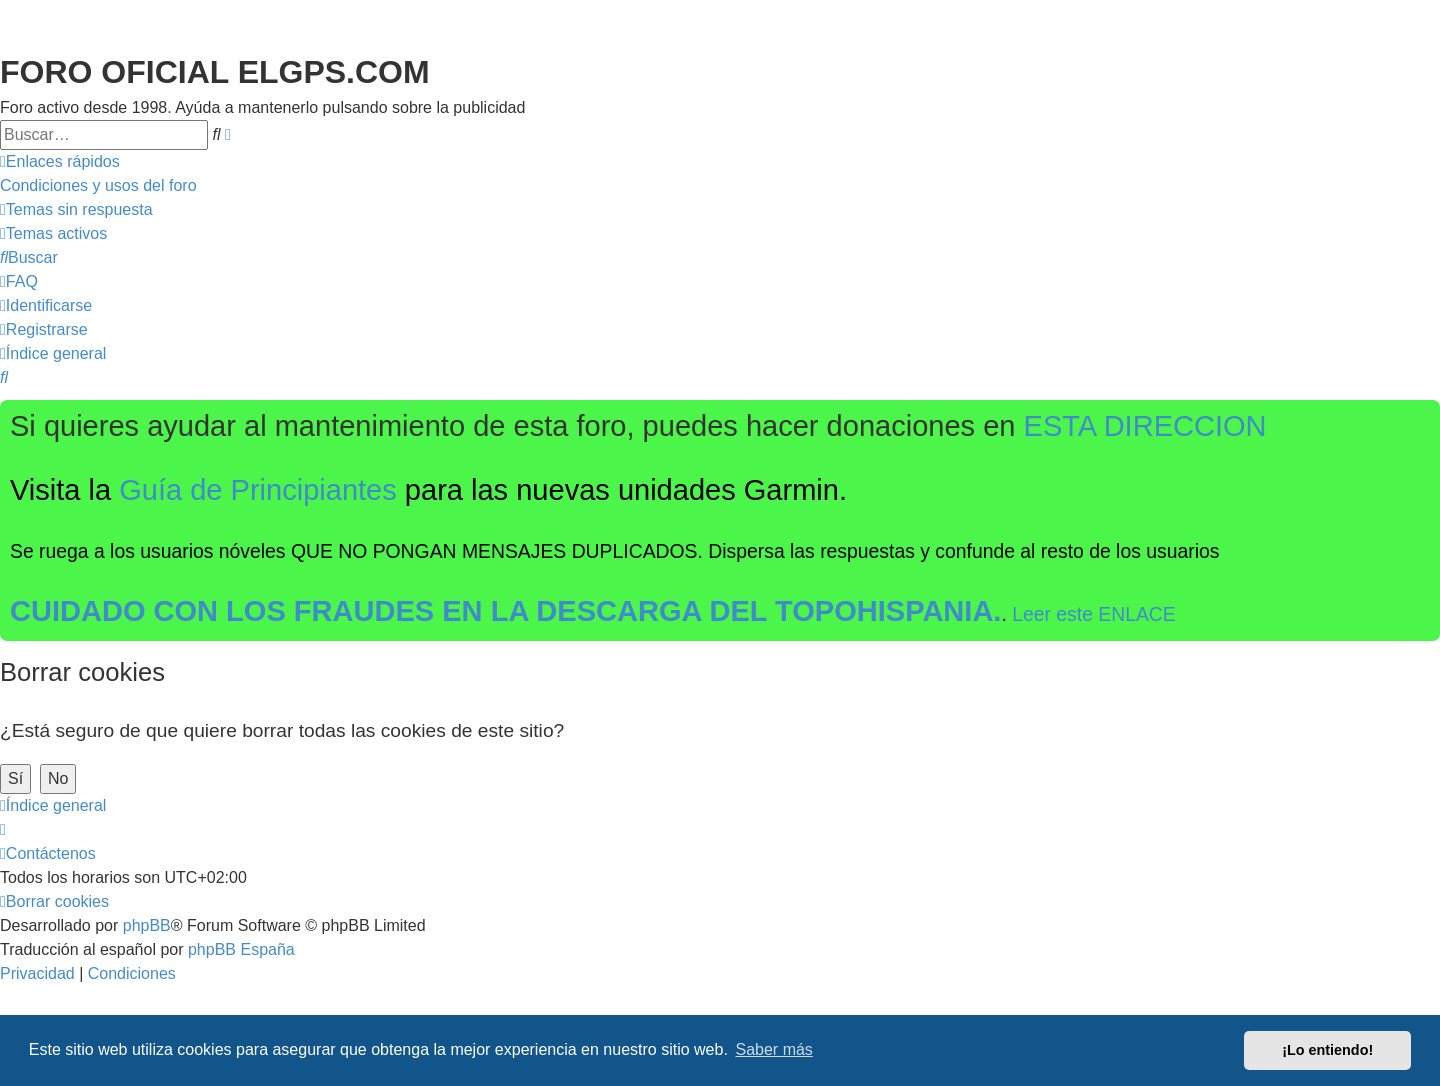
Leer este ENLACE (1094, 614)
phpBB (147, 925)
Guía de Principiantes (258, 490)
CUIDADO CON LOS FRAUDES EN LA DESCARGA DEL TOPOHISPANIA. (505, 611)
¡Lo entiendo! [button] (1327, 1050)
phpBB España (241, 949)
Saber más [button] (774, 1049)
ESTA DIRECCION (1145, 426)
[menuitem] (98, 186)
